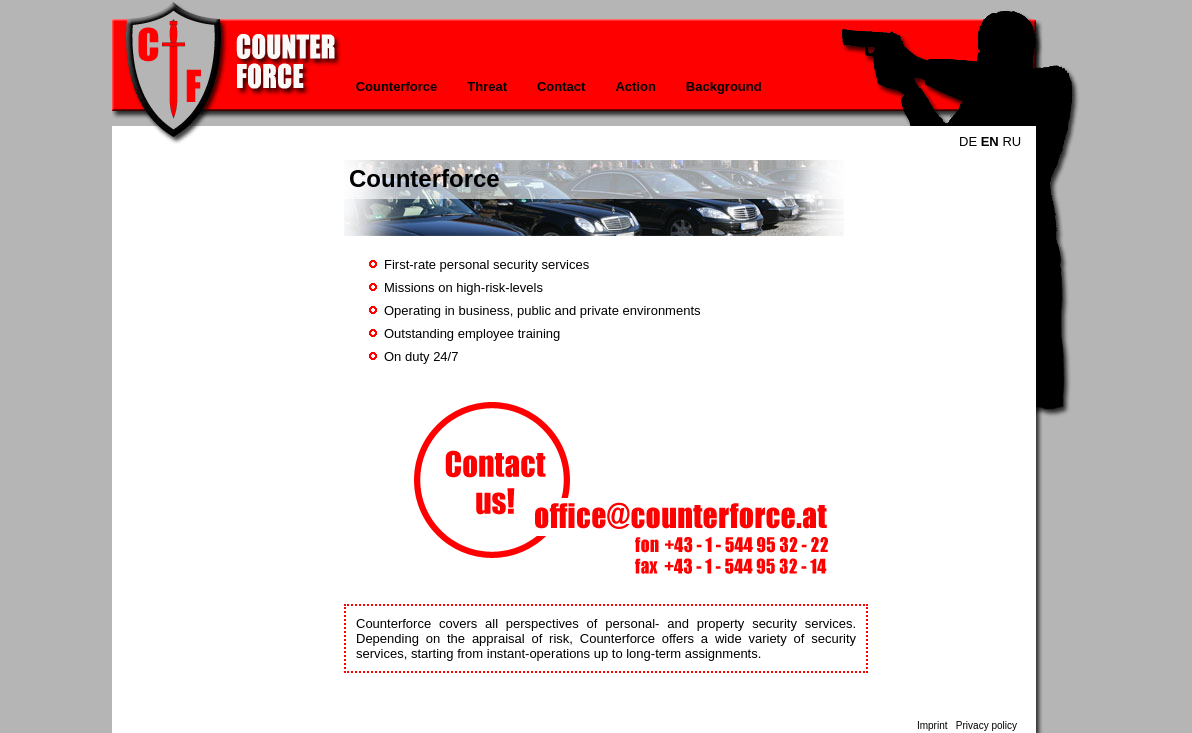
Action (635, 86)
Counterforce (397, 86)
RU (1011, 141)
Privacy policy (986, 725)
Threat (487, 86)
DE (968, 141)
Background (724, 86)
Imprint (932, 725)
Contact (561, 86)
